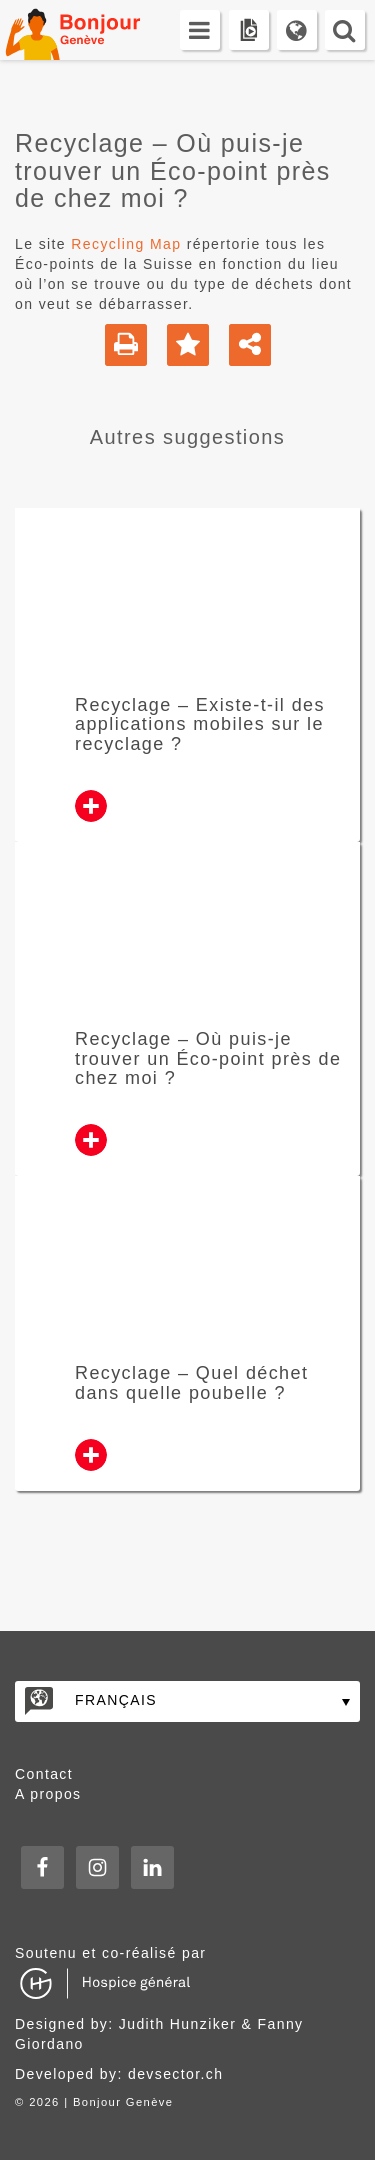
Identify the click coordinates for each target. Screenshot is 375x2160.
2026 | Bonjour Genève (101, 2102)
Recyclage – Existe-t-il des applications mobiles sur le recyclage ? (200, 725)
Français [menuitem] (116, 1700)
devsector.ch (175, 2074)
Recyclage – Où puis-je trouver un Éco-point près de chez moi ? (208, 1059)
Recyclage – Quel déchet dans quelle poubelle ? (191, 1383)
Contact (44, 1774)
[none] (187, 1701)
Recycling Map (126, 244)
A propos (48, 1794)
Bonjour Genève (95, 30)
